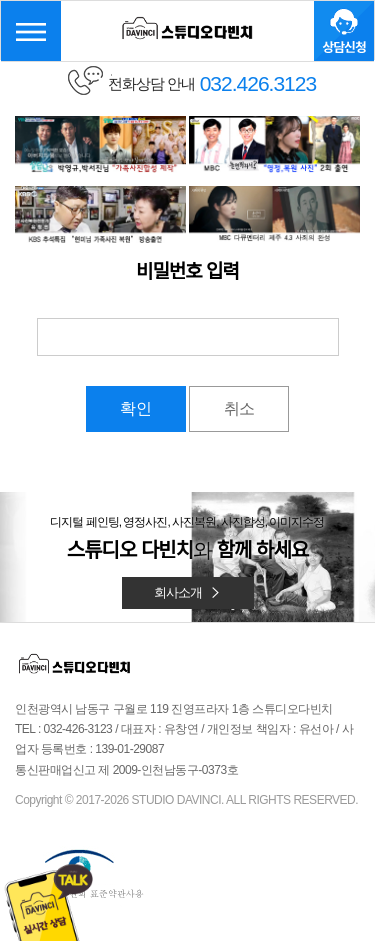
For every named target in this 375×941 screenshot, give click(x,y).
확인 (136, 408)
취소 (239, 408)
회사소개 (188, 592)
